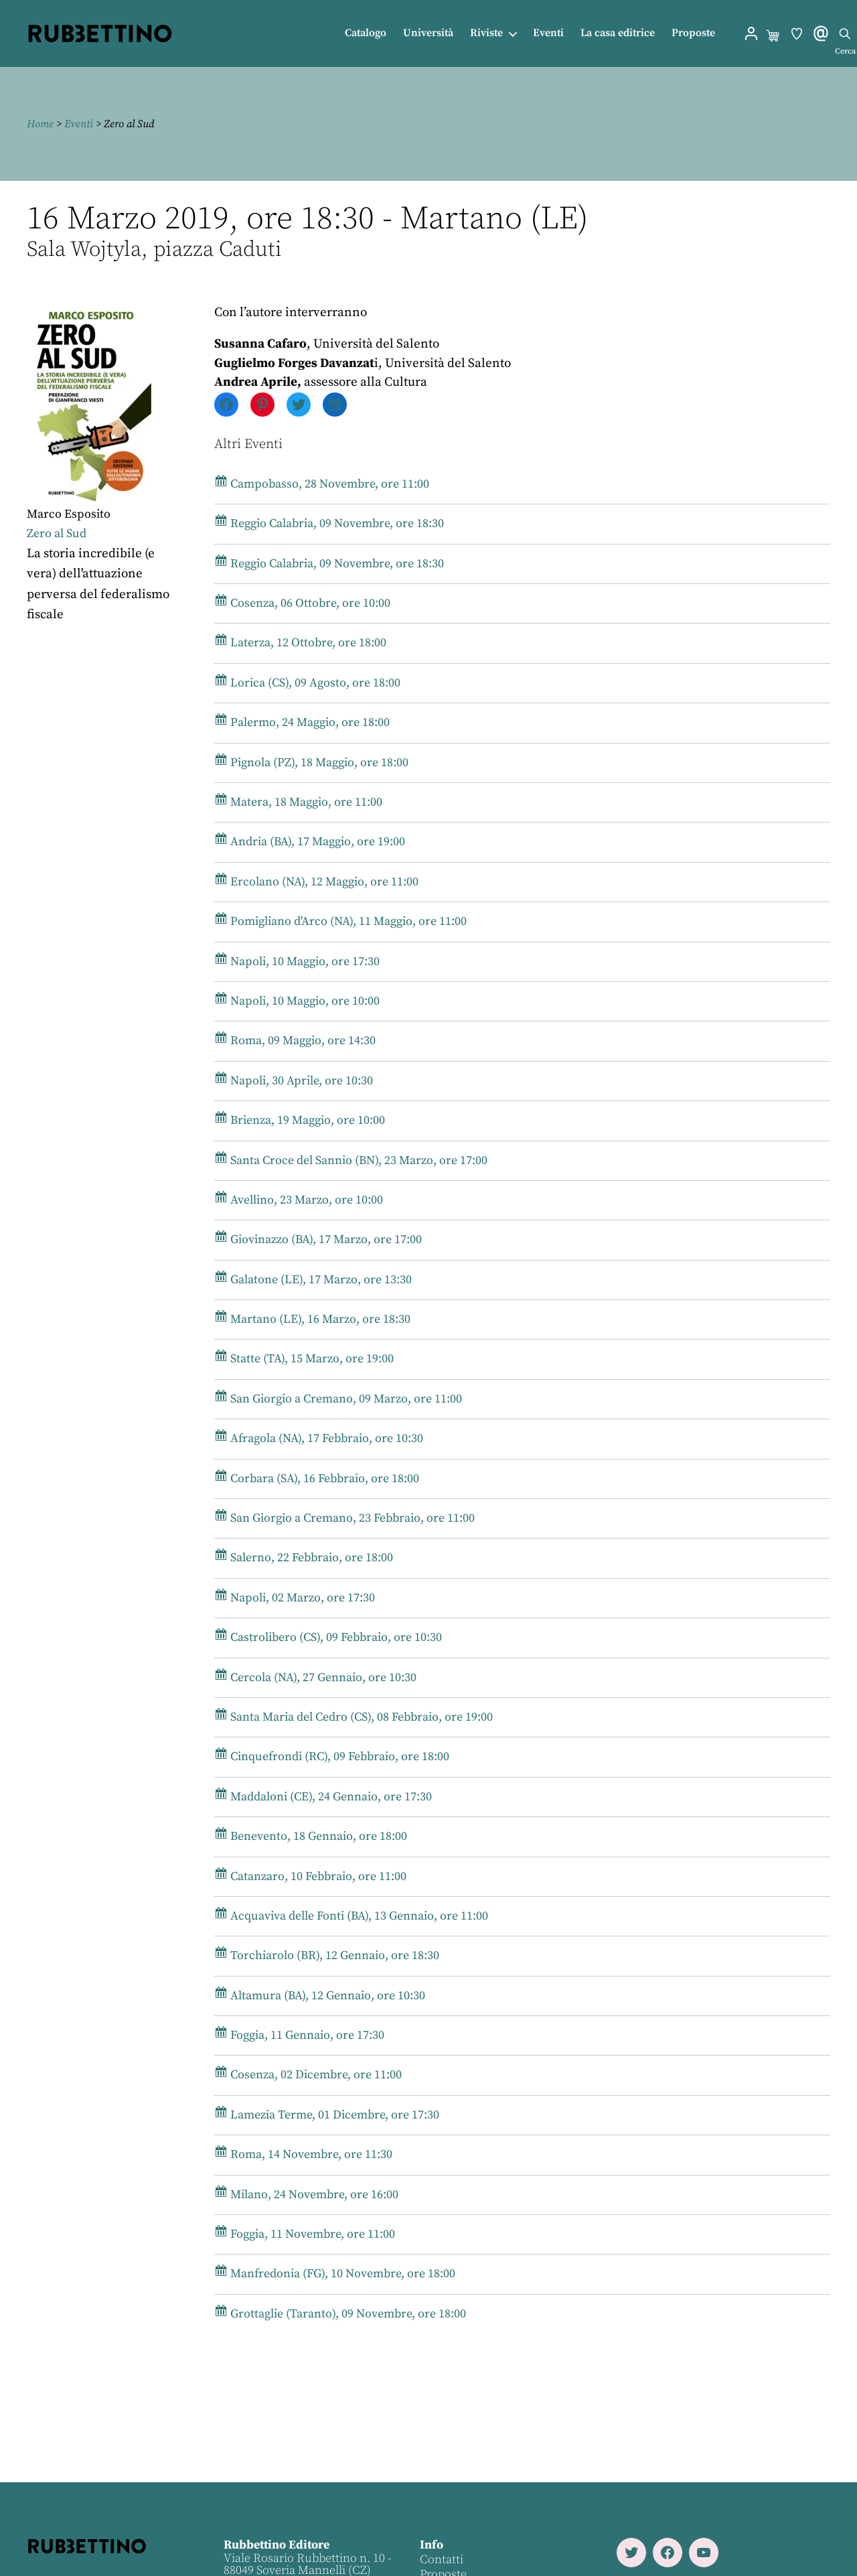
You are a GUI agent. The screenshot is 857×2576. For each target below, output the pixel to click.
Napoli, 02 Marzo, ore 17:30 (300, 1597)
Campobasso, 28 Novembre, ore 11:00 (328, 484)
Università (428, 33)
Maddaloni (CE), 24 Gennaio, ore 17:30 (331, 1796)
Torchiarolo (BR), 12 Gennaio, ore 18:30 (333, 1955)
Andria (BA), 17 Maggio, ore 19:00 (317, 841)
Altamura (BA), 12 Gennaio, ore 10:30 (327, 1995)
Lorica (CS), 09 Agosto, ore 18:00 (312, 683)
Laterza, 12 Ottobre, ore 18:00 (305, 642)
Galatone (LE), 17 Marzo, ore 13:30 (319, 1279)
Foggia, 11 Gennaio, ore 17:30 (306, 2035)
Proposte (693, 33)
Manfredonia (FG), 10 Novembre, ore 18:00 (343, 2273)
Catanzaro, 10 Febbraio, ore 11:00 (317, 1876)
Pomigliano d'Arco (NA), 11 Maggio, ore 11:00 (349, 921)
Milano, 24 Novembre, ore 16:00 (313, 2194)
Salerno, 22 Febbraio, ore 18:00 (310, 1557)
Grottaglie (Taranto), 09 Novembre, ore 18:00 (348, 2313)
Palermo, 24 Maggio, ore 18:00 (308, 722)
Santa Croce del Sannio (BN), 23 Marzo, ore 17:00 (360, 1160)
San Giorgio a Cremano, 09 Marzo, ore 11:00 (346, 1399)
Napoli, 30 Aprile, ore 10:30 (299, 1080)
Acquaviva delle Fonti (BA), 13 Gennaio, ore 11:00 (362, 1916)
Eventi (548, 33)
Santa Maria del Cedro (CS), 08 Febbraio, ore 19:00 (364, 1717)
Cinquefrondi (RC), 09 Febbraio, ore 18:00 (340, 1756)
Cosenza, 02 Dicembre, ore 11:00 (314, 2074)
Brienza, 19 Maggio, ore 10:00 (306, 1120)
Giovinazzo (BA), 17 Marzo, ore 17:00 (325, 1239)
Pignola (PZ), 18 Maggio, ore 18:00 (318, 762)
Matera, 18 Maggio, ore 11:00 (304, 802)
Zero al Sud (58, 533)
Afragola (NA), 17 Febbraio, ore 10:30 (326, 1438)
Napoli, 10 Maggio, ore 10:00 (303, 1001)
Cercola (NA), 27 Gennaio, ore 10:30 (322, 1677)
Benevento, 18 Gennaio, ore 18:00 (318, 1836)
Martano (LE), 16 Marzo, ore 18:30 (318, 1319)
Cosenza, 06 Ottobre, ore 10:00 (308, 603)
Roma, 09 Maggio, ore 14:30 (300, 1040)
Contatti (441, 2559)
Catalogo (365, 33)
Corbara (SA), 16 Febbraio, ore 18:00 (324, 1478)
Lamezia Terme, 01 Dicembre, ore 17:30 (334, 2115)
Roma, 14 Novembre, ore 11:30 (309, 2154)
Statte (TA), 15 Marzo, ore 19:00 (309, 1358)
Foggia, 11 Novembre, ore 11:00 (311, 2234)
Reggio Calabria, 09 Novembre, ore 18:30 (338, 523)
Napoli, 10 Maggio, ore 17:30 (303, 961)
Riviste (486, 33)
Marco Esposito (69, 514)
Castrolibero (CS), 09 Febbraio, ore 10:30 (336, 1637)
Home (40, 124)
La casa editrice (617, 33)
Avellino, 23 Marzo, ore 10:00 (305, 1200)
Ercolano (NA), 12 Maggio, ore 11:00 (323, 881)
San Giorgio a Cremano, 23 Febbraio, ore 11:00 (354, 1518)
